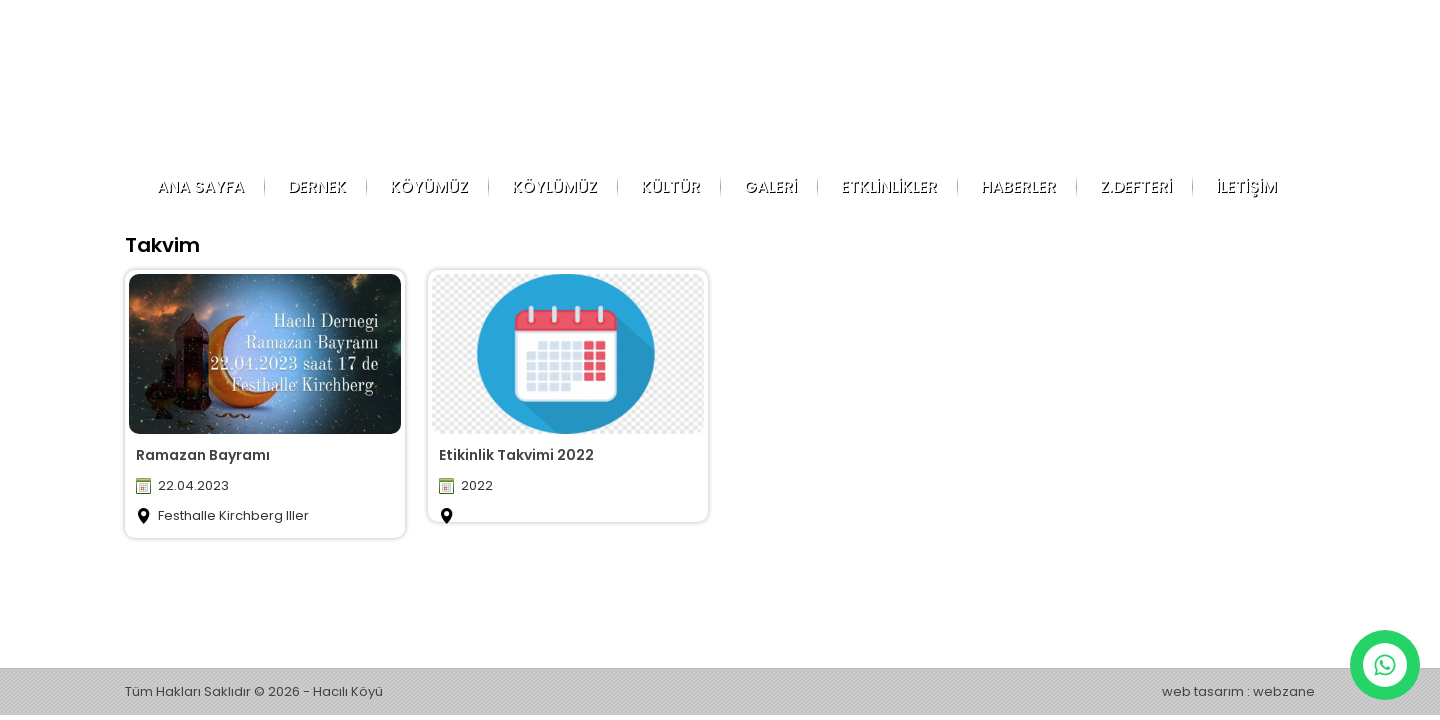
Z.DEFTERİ (1136, 186)
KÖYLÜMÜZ (554, 186)
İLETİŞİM (1246, 186)
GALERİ (770, 186)
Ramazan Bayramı (203, 454)
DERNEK (317, 186)
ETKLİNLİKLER (889, 186)
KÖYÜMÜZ (429, 186)
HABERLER (1018, 186)
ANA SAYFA (200, 186)
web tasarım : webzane (1238, 691)
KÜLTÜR (670, 186)
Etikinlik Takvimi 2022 (516, 454)
